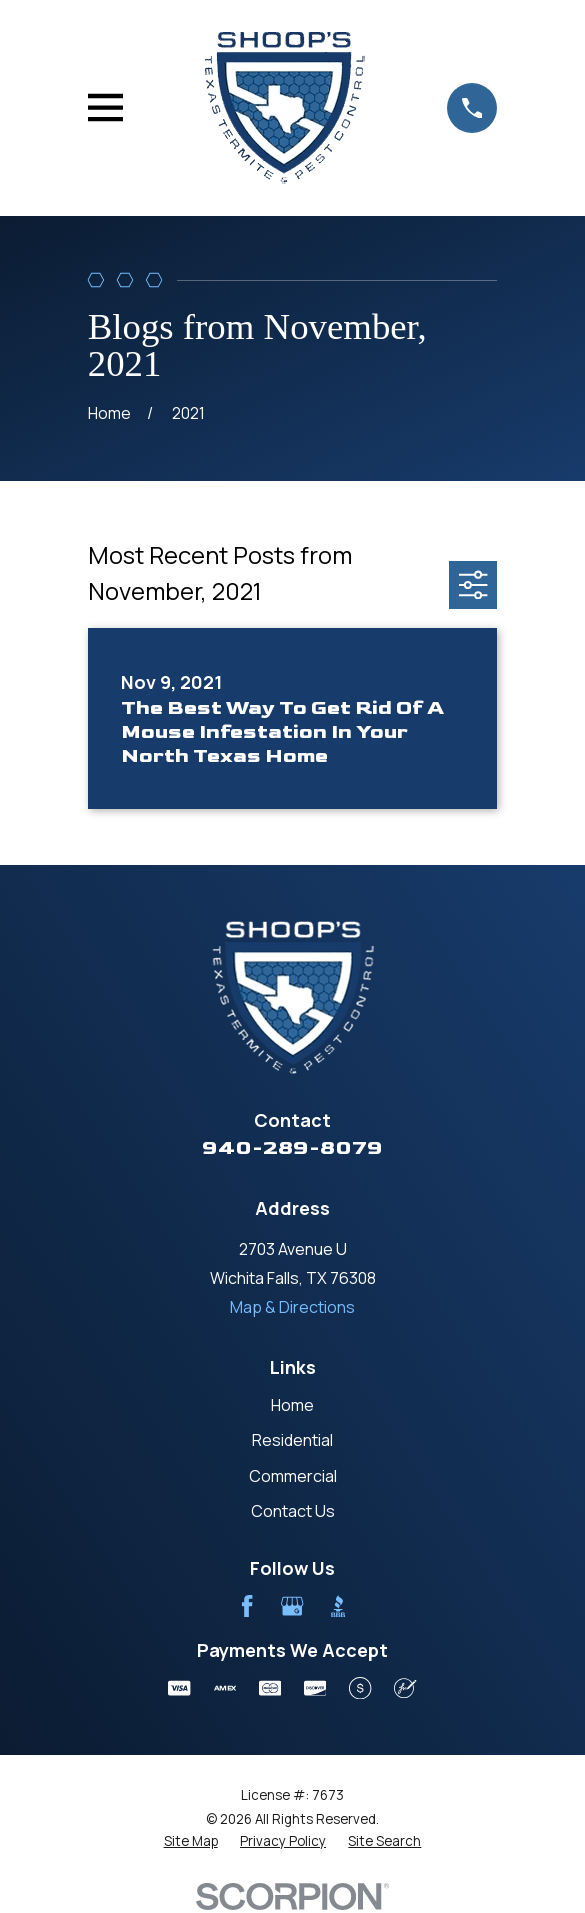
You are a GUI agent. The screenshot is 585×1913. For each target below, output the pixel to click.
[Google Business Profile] (292, 1606)
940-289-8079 (292, 1147)
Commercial (293, 1476)
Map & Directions (292, 1307)
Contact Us (293, 1511)
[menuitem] (191, 1841)
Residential (292, 1440)
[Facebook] (247, 1606)
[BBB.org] (338, 1606)
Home (292, 1405)
